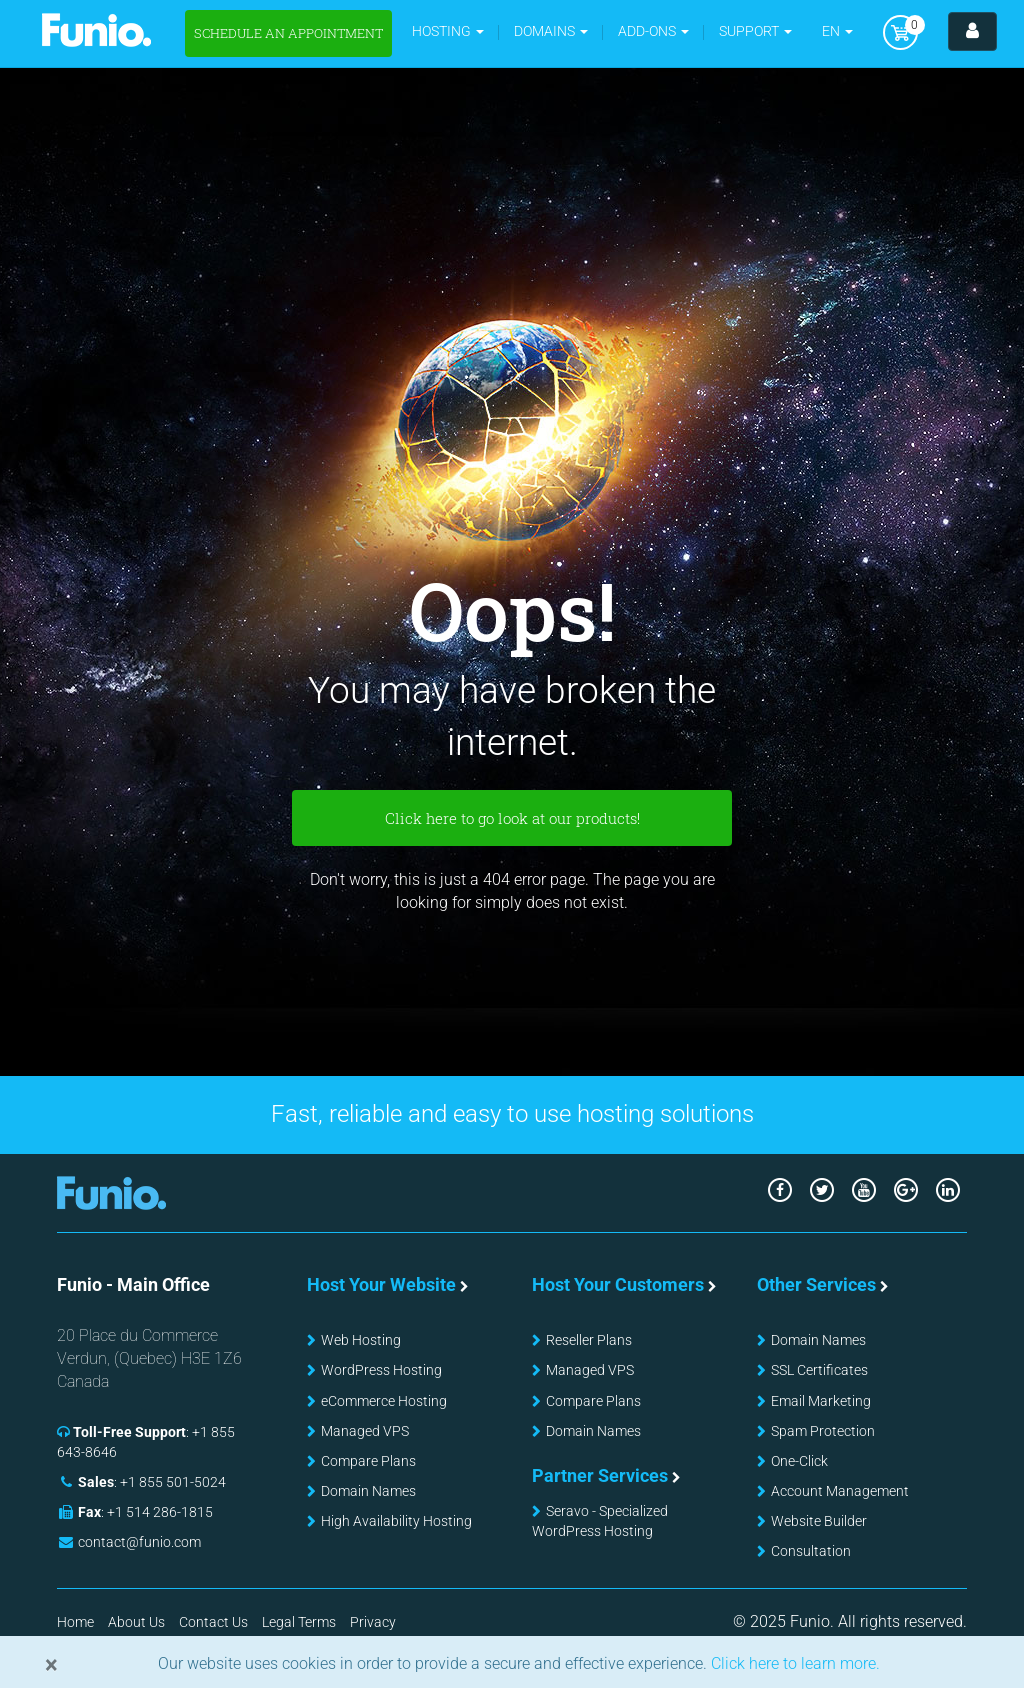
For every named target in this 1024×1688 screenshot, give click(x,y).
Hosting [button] (448, 31)
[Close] (51, 1665)
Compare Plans (368, 1461)
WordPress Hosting (381, 1370)
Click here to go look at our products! (512, 818)
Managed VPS (365, 1431)
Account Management (840, 1491)
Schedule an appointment (288, 33)
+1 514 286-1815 (160, 1512)
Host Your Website (381, 1284)
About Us (136, 1622)
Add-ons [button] (653, 31)
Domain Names (368, 1491)
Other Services (816, 1284)
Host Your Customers (618, 1284)
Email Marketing (821, 1401)
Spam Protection (823, 1431)
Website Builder (819, 1521)
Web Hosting (361, 1340)
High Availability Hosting (396, 1521)
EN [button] (837, 31)
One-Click (799, 1461)
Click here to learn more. (793, 1663)
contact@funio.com (139, 1542)
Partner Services (600, 1475)
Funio (96, 30)
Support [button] (755, 31)
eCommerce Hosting (384, 1401)
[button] (551, 31)
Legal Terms (299, 1622)
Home (75, 1622)
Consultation (811, 1551)
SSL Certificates (819, 1370)
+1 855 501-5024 (173, 1482)
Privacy (373, 1622)
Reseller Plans (589, 1340)
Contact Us (213, 1622)
